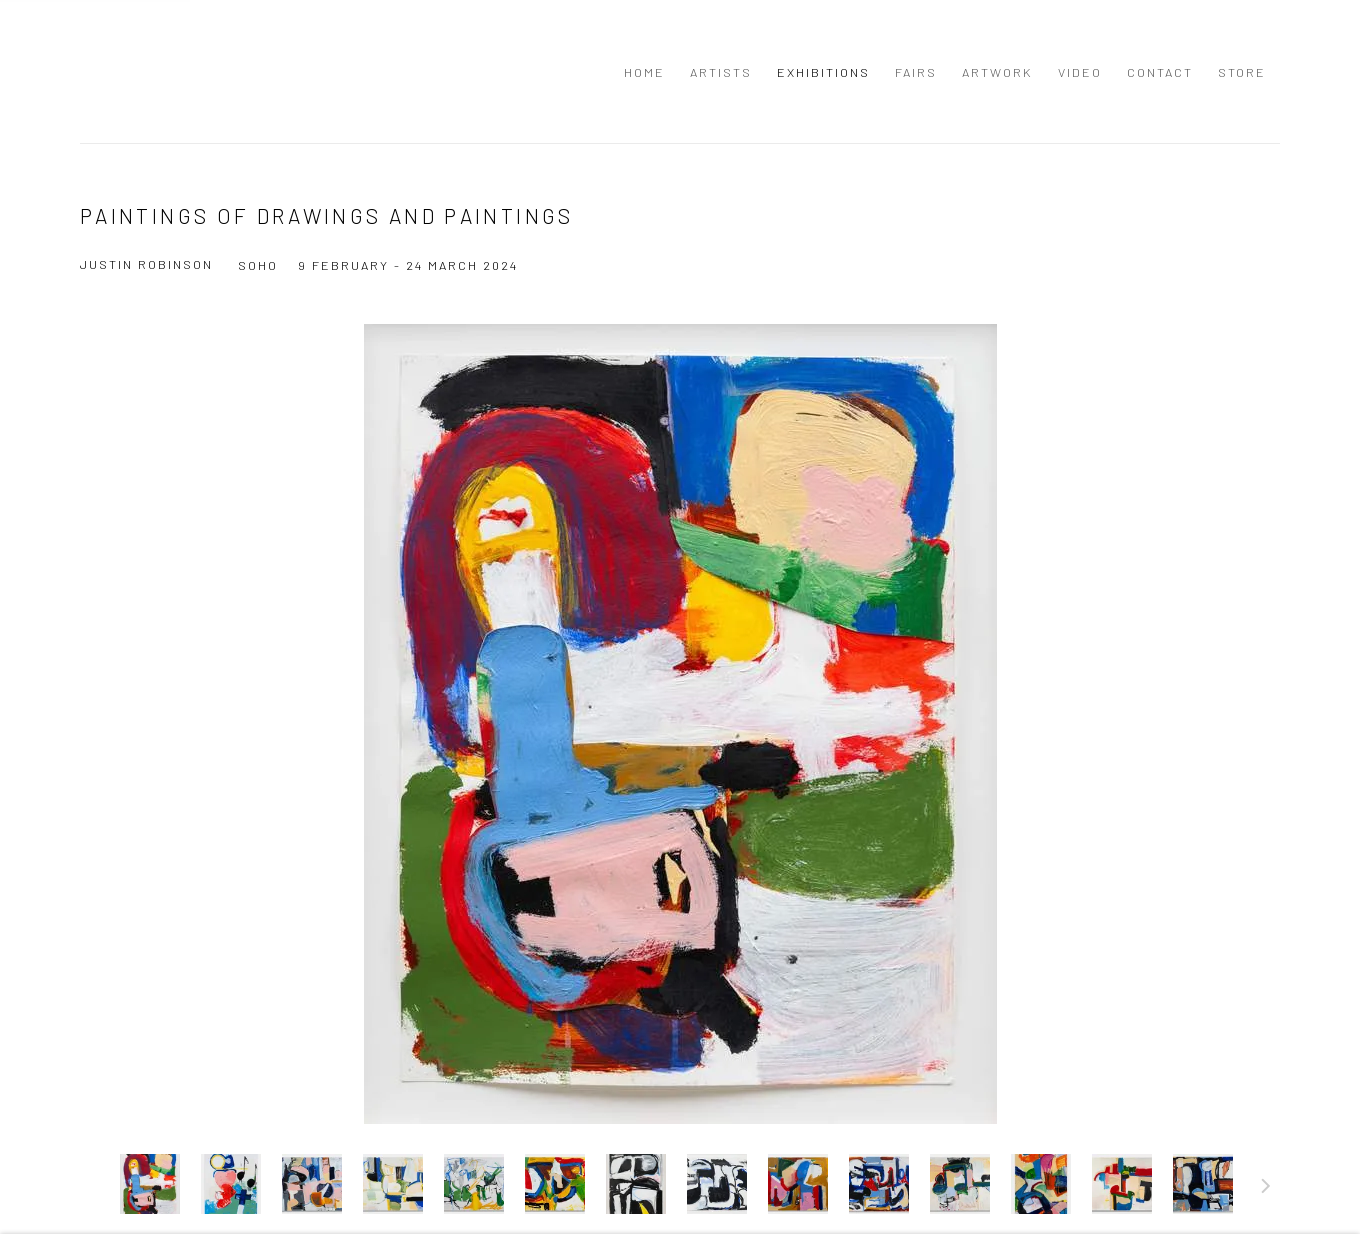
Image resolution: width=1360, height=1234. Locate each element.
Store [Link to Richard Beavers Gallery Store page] (1242, 72)
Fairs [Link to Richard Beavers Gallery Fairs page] (916, 72)
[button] (150, 1184)
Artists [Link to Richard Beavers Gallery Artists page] (721, 72)
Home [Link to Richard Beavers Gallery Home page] (644, 72)
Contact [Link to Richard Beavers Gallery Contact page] (1160, 72)
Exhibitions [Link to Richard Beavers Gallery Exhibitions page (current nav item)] (823, 72)
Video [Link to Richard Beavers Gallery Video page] (1080, 72)
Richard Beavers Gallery (130, 71)
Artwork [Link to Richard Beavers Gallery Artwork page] (997, 72)
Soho (258, 265)
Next (1266, 1189)
